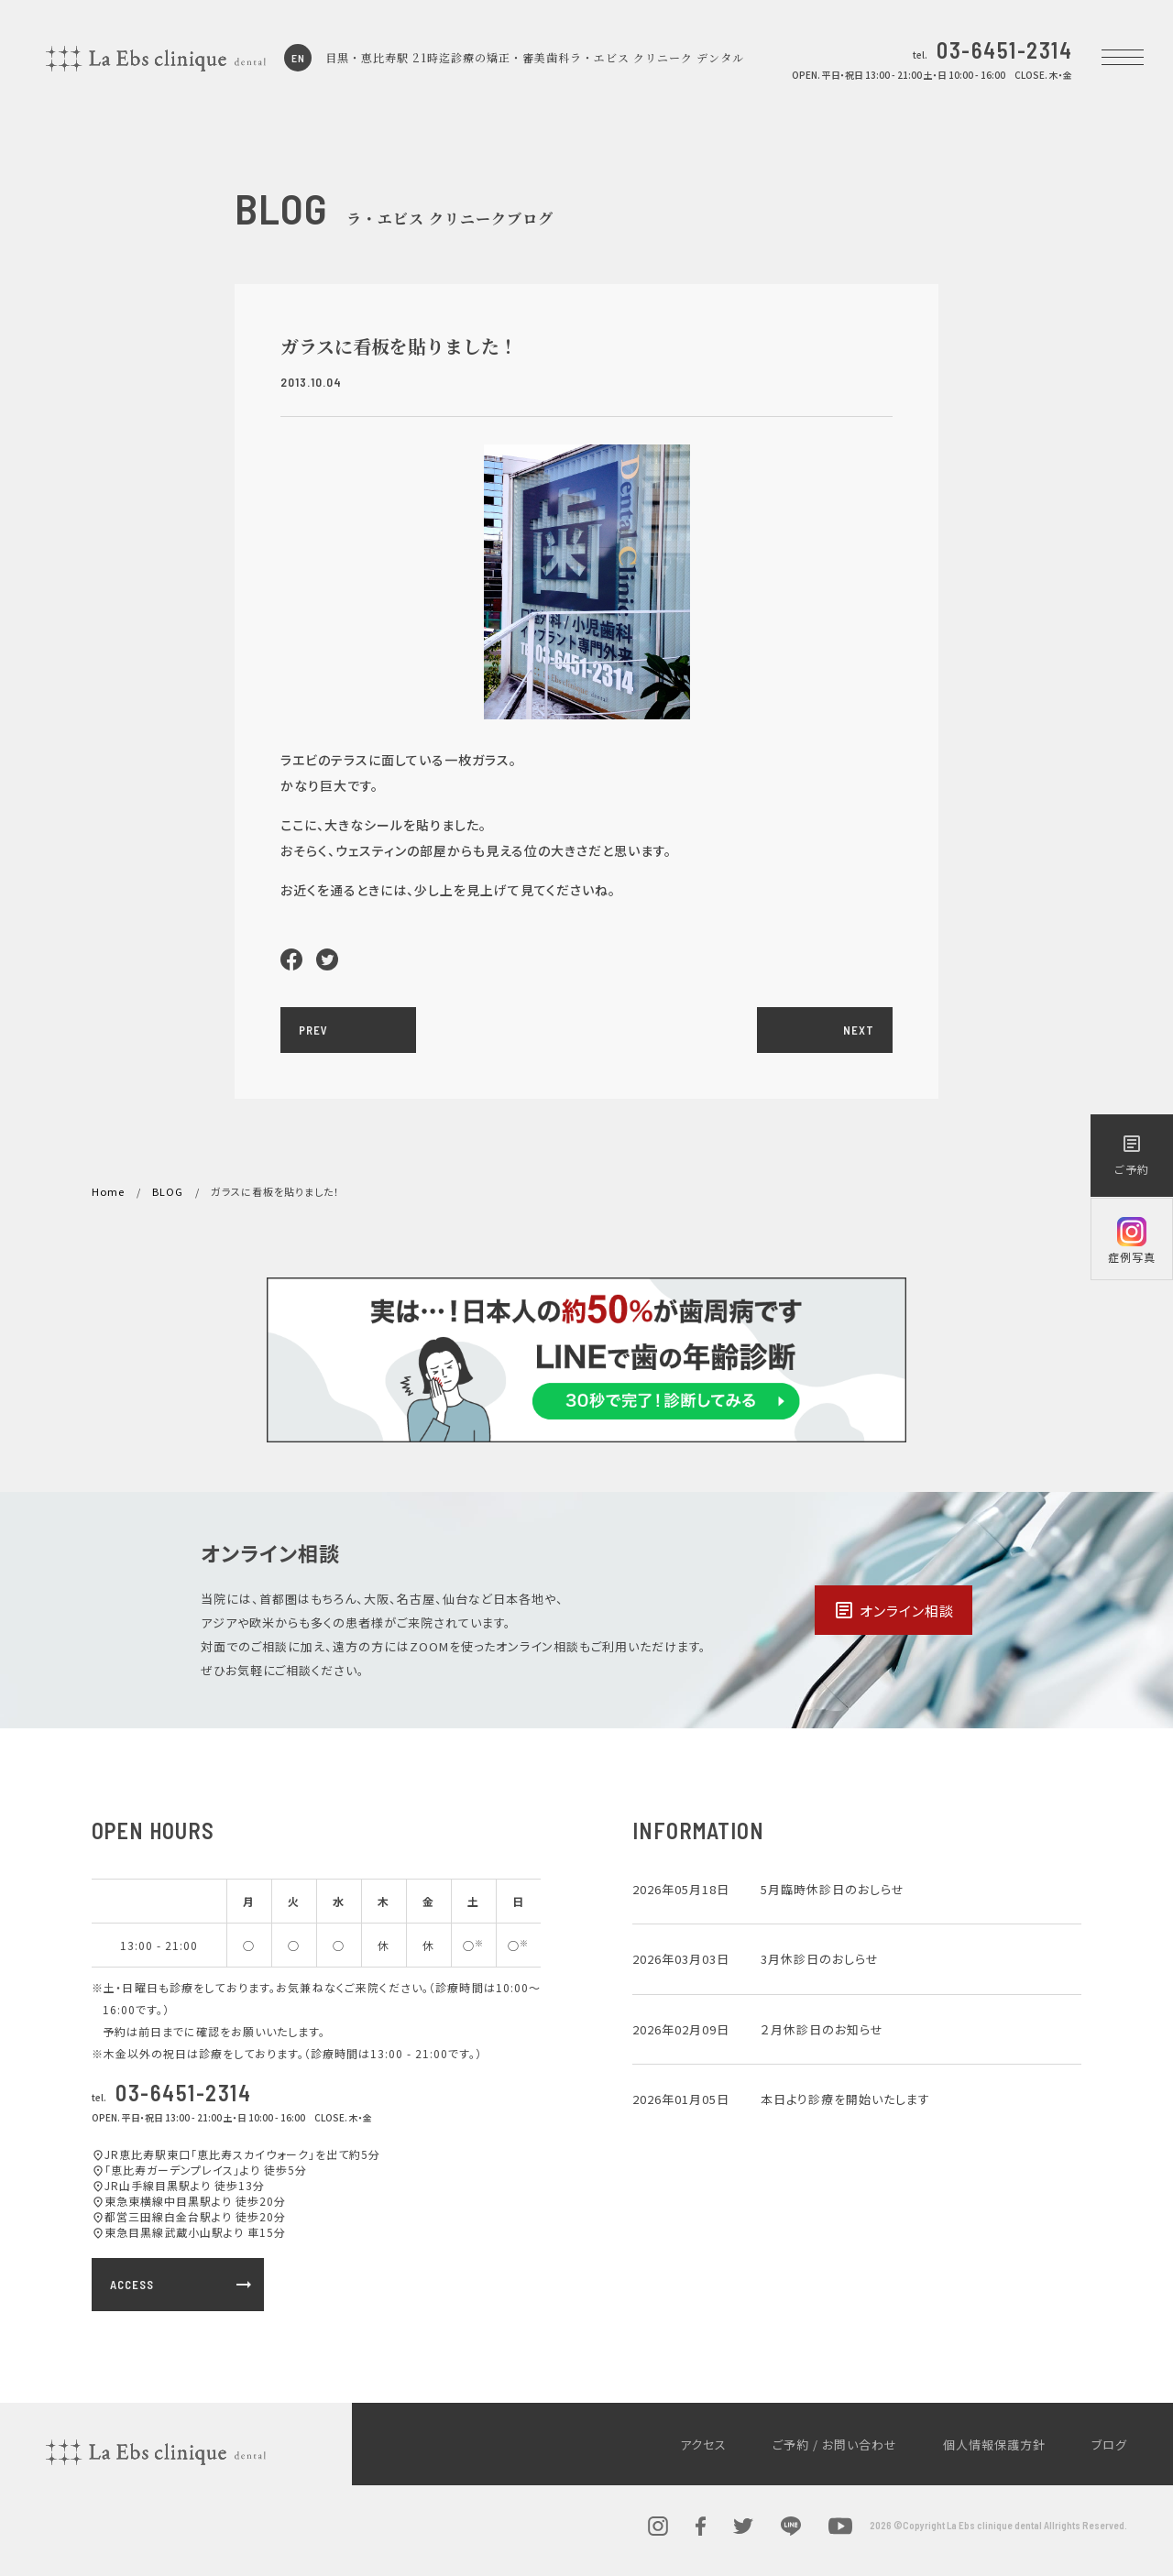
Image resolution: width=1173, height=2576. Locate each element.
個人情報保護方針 (994, 2444)
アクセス (703, 2444)
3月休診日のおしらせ (820, 1959)
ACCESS (182, 2285)
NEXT (858, 1030)
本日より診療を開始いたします (845, 2099)
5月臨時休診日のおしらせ (832, 1889)
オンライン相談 (893, 1610)
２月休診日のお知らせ (822, 2029)
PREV (313, 1030)
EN (298, 57)
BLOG (167, 1191)
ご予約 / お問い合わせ (835, 2444)
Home (108, 1191)
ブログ (1109, 2444)
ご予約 (1132, 1155)
